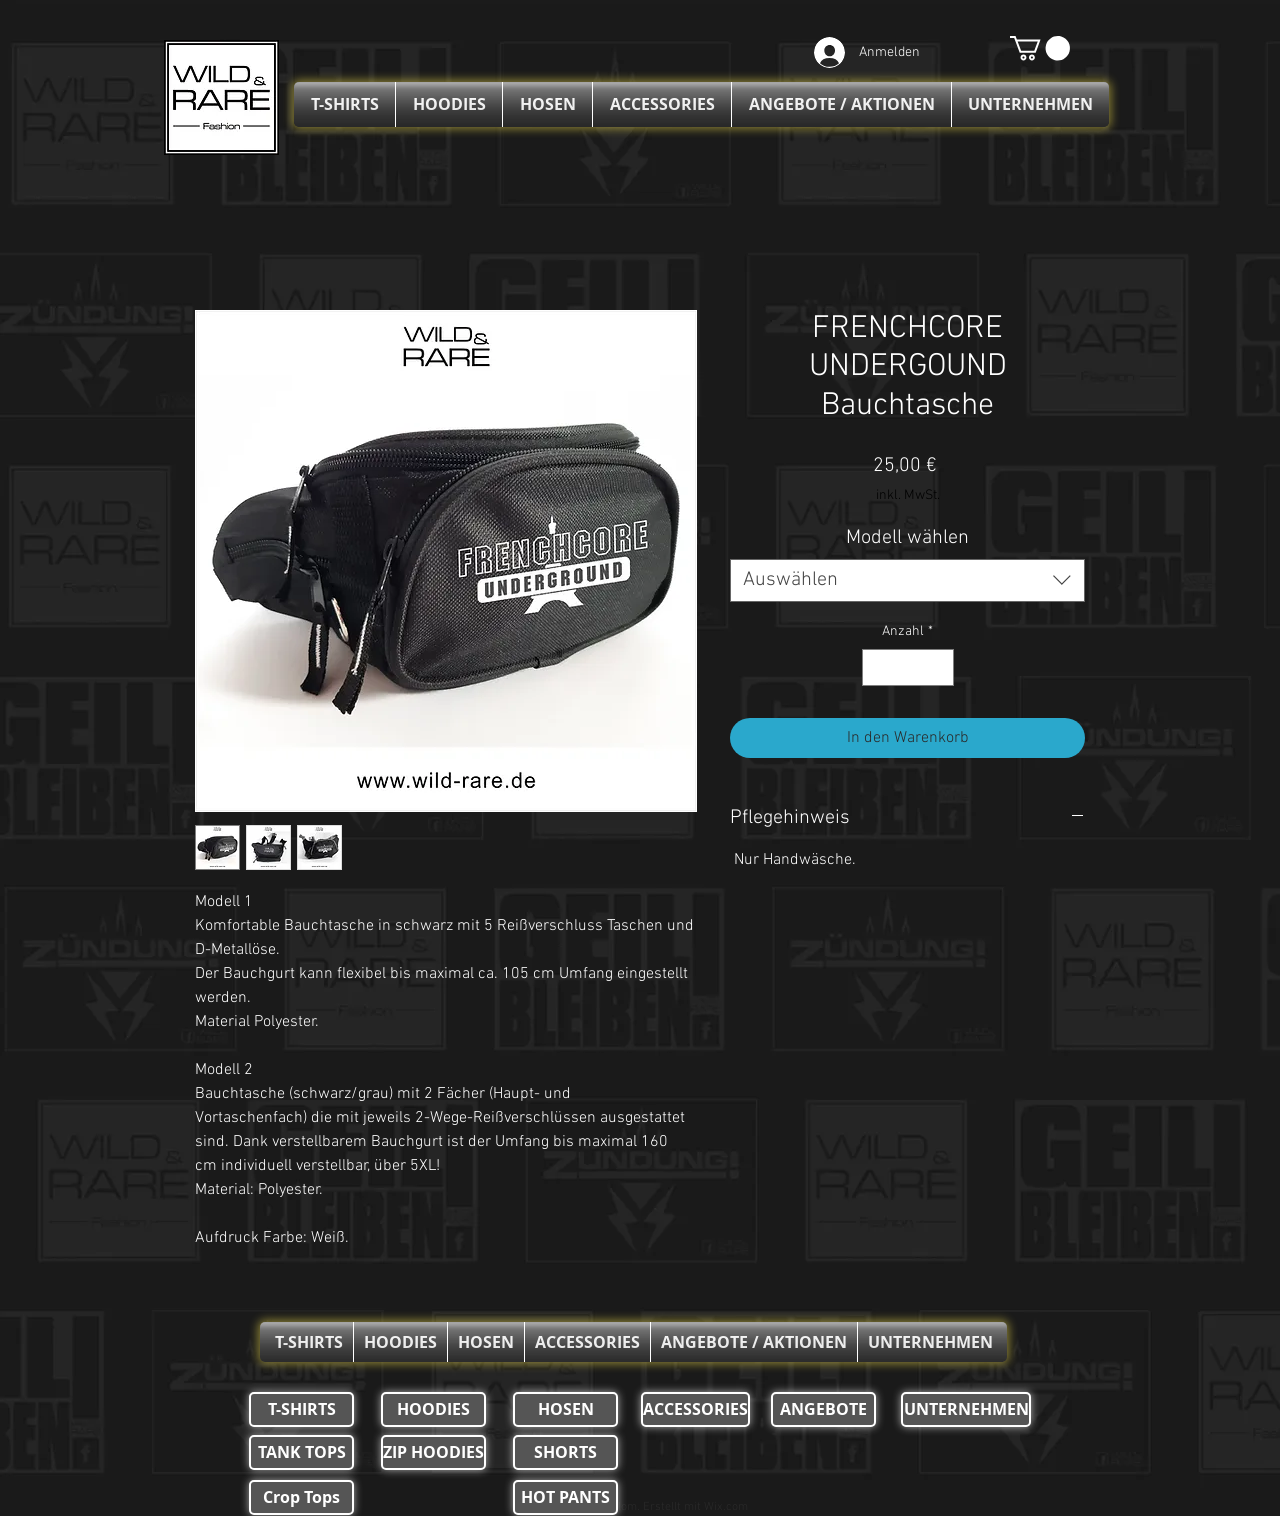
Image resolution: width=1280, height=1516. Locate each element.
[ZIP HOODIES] (433, 1452)
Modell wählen (907, 538)
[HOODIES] (433, 1409)
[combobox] (907, 580)
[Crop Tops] (301, 1497)
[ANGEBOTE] (823, 1409)
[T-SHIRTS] (301, 1409)
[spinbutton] (908, 667)
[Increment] (938, 667)
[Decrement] (877, 667)
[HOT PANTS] (565, 1497)
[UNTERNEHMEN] (966, 1409)
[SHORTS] (565, 1452)
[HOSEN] (565, 1409)
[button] (1040, 48)
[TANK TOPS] (301, 1452)
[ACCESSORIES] (695, 1409)
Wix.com (726, 1507)
